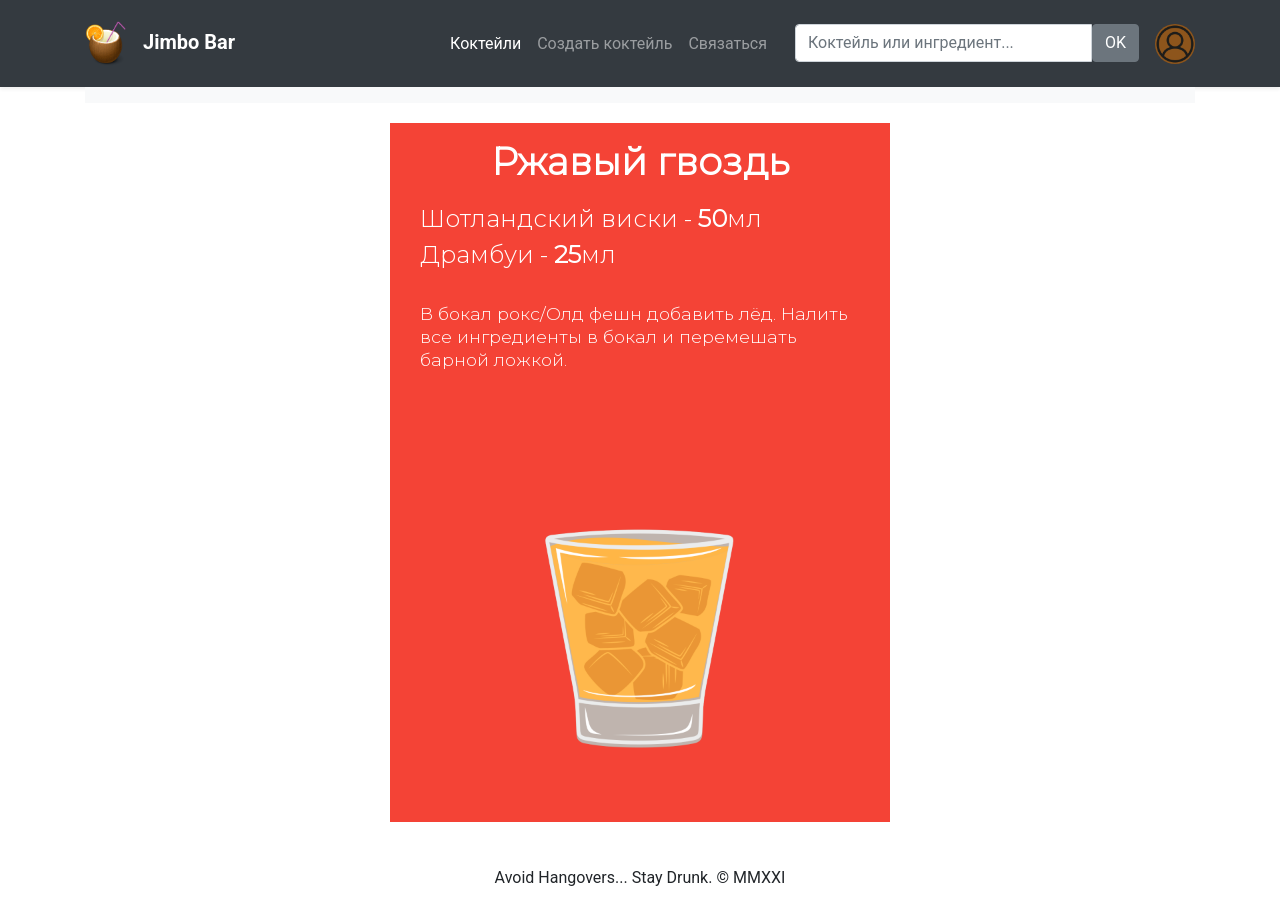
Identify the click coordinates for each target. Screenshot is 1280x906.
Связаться (727, 43)
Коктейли (489, 42)
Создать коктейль (604, 43)
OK (1115, 42)
